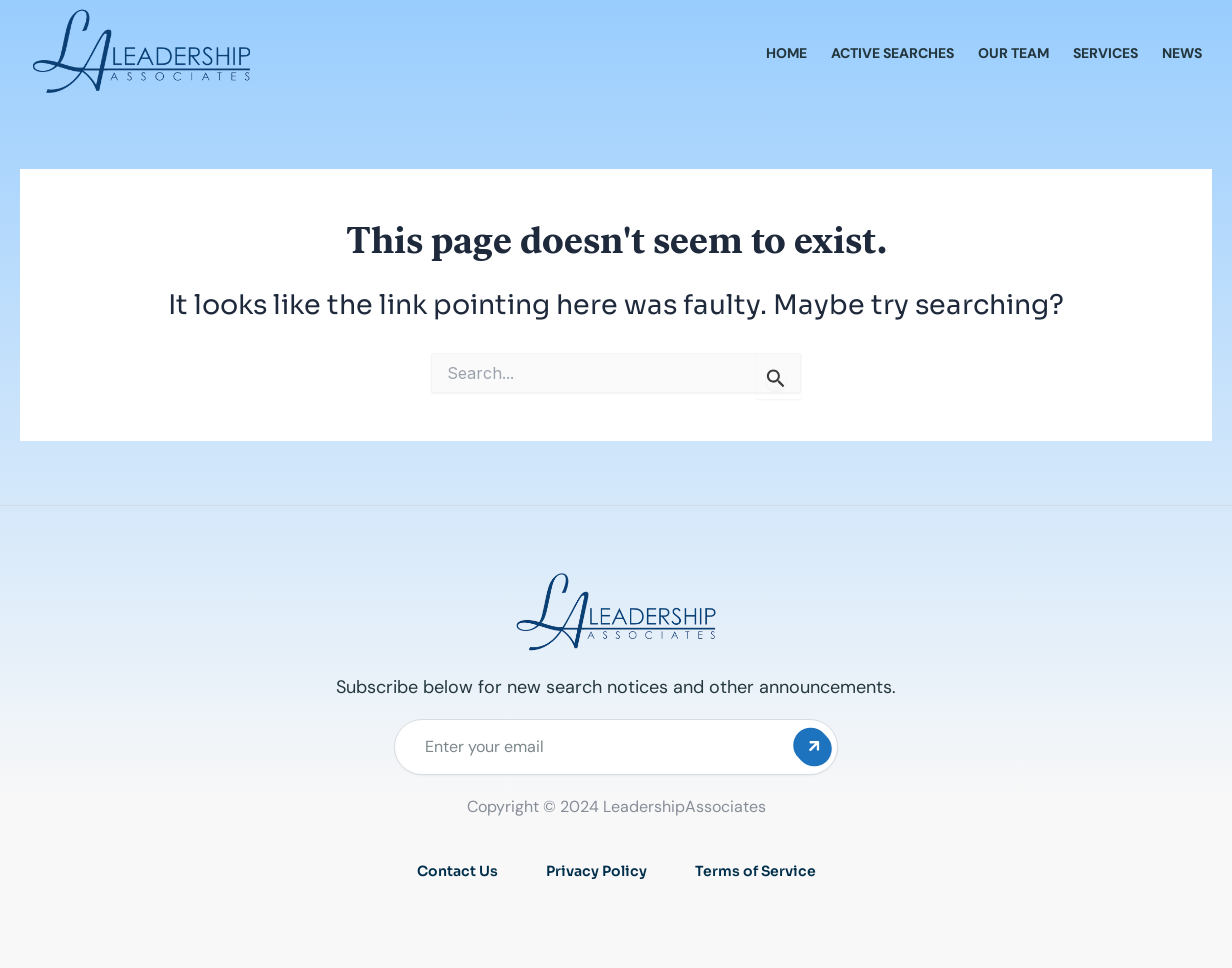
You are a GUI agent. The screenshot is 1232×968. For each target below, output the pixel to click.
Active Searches (892, 53)
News (1182, 53)
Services (1105, 53)
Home (786, 53)
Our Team (1013, 53)
